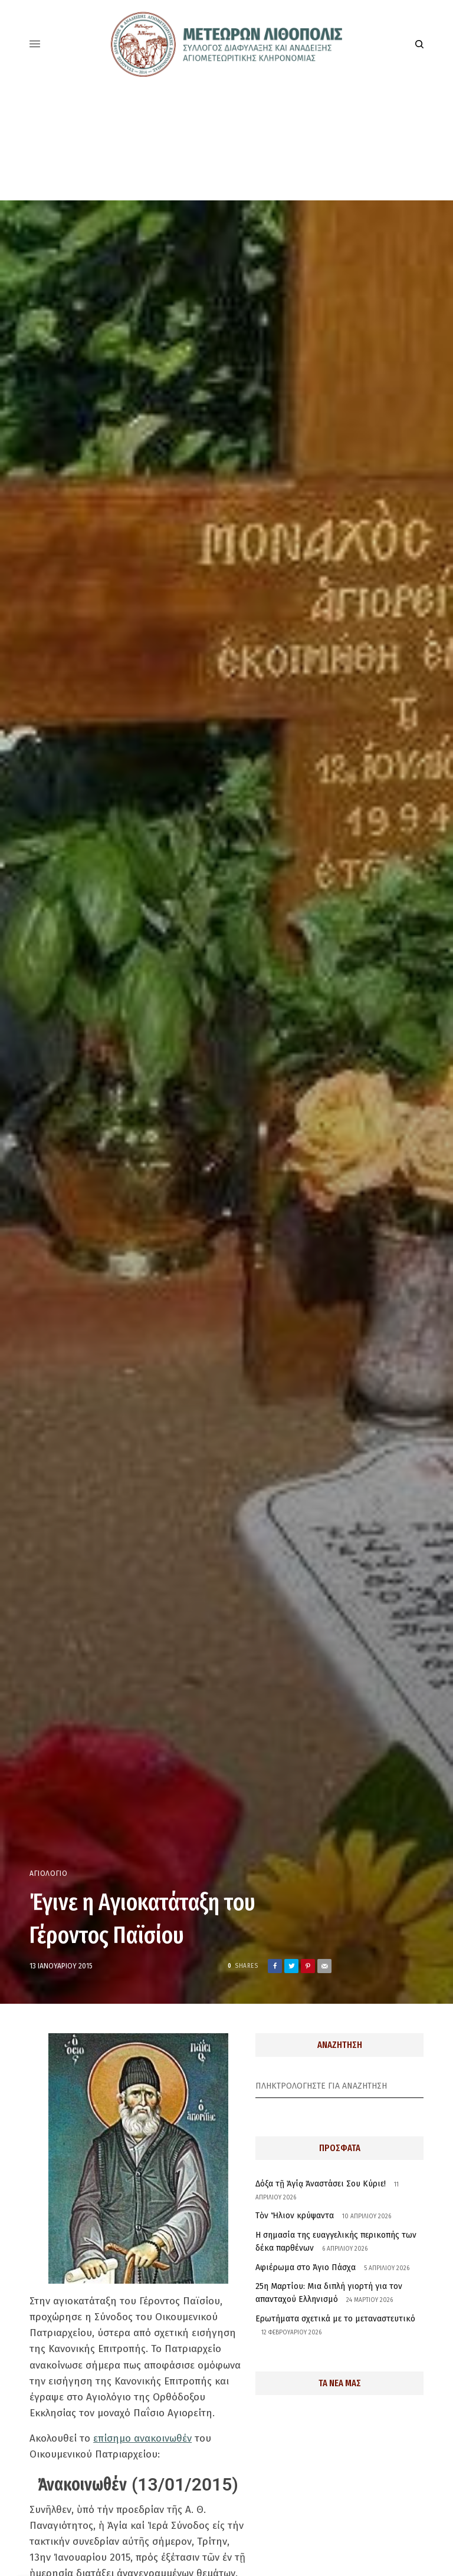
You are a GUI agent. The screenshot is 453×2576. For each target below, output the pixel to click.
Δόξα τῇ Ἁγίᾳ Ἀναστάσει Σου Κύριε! (320, 2184)
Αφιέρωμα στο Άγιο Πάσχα (305, 2267)
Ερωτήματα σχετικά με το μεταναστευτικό (335, 2319)
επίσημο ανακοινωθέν (142, 2438)
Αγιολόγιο (48, 1873)
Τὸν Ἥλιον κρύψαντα (294, 2216)
